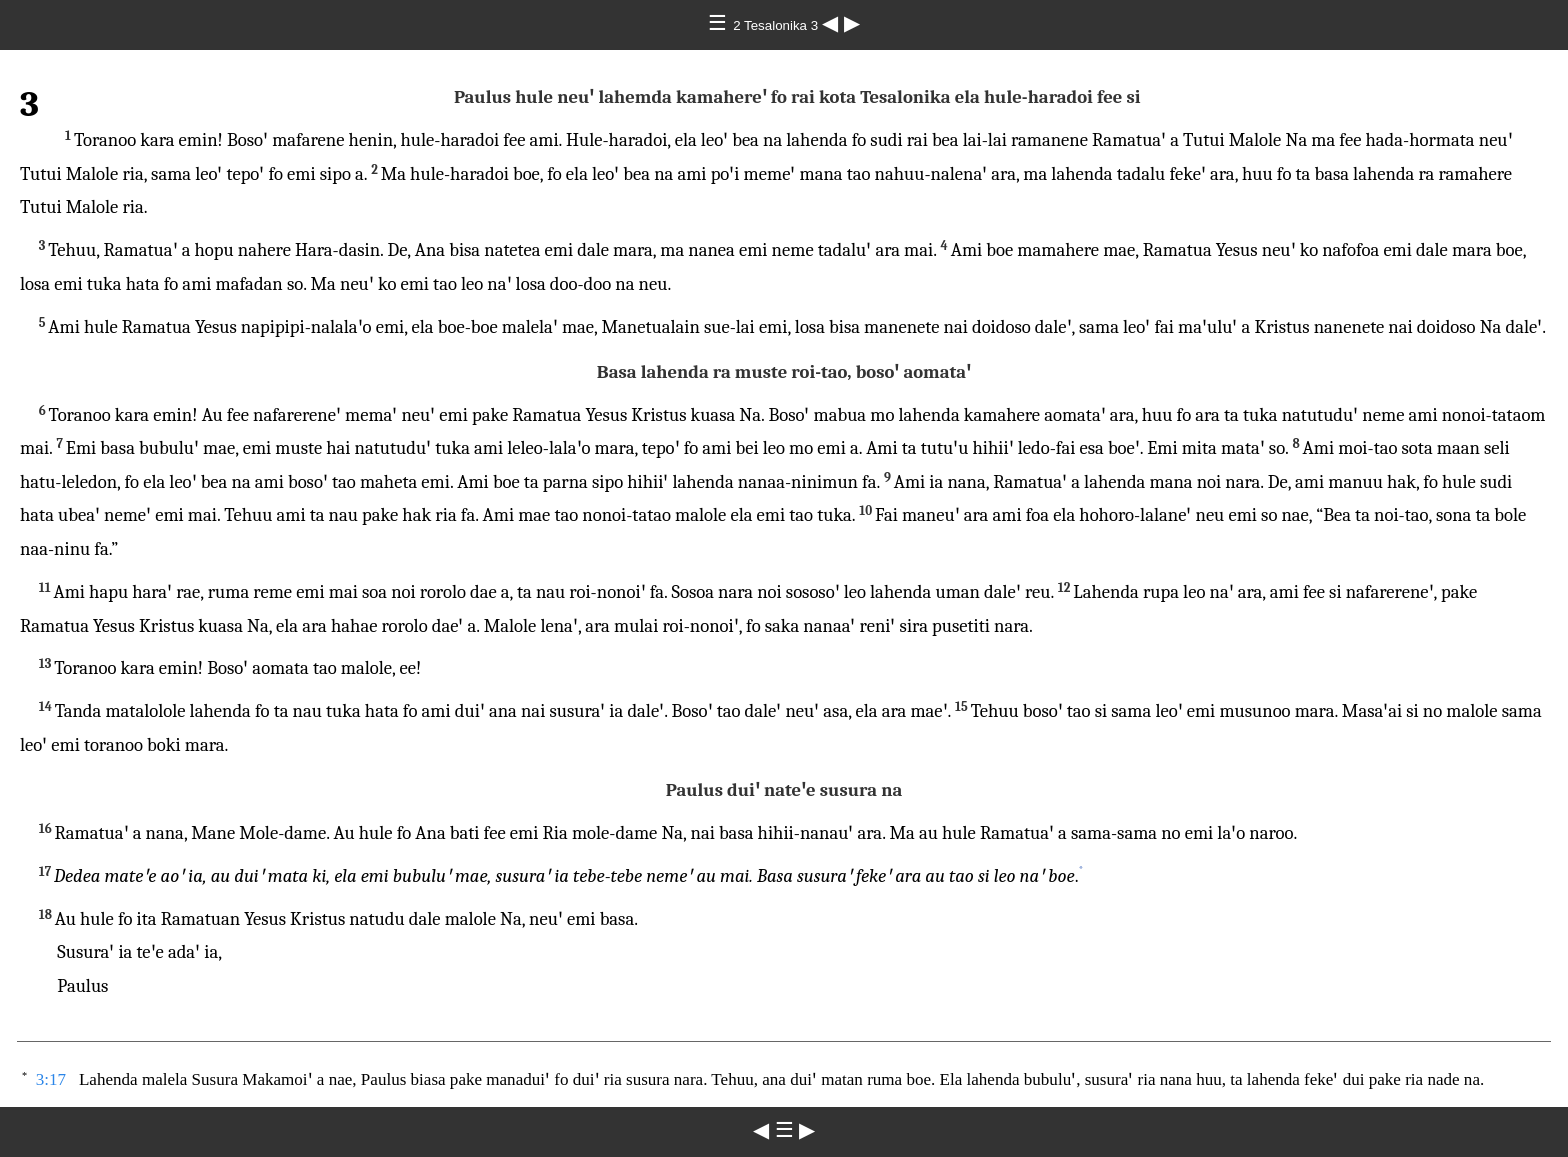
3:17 (51, 1079)
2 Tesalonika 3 (777, 25)
